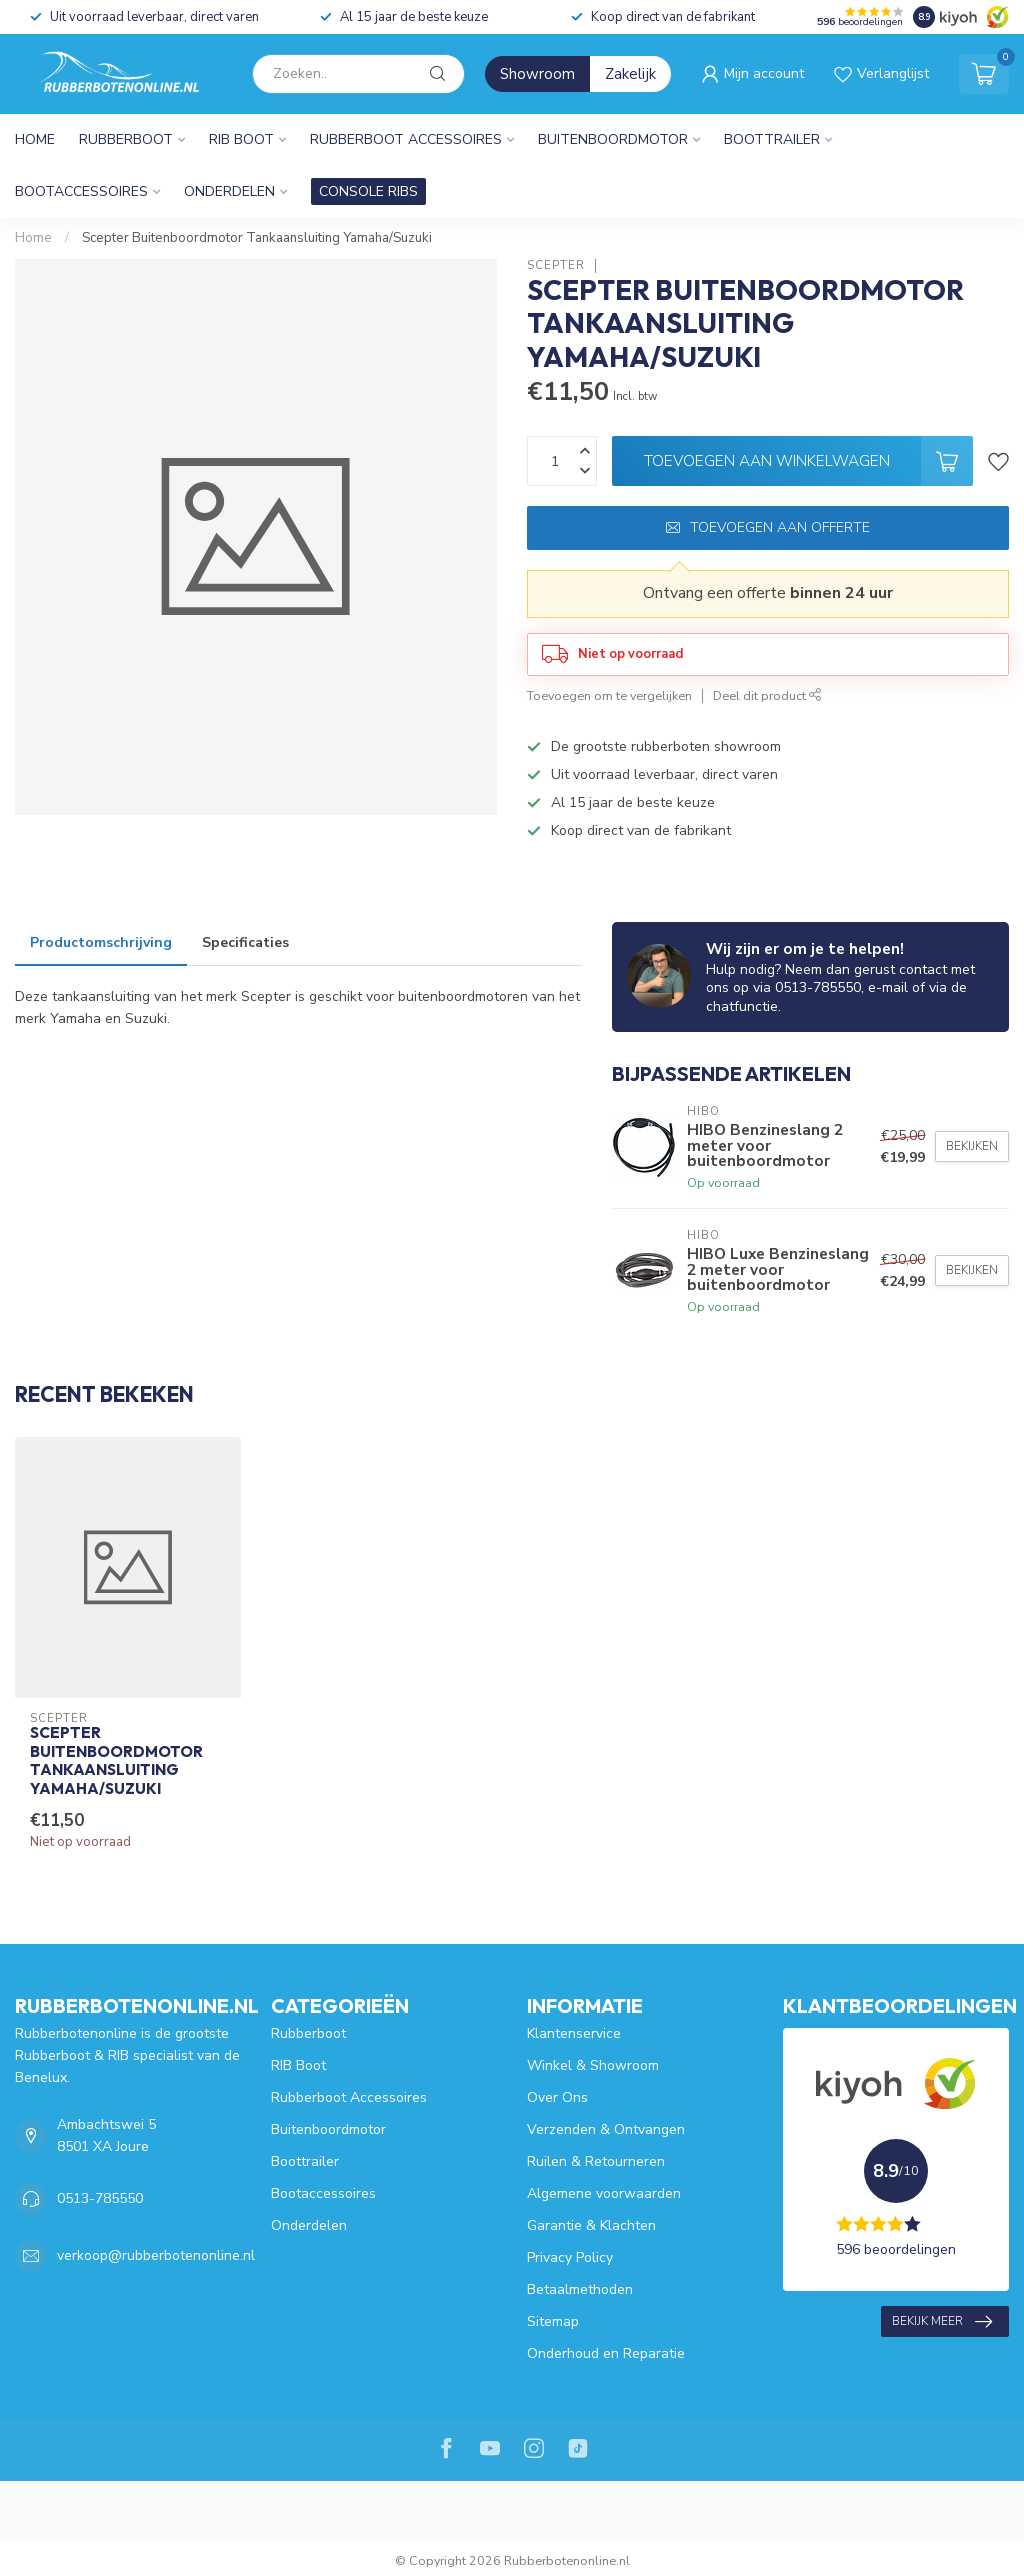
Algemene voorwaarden (604, 2193)
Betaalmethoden (580, 2289)
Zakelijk (630, 74)
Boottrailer (772, 139)
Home (35, 139)
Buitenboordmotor (613, 139)
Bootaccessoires (81, 191)
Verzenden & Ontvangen (606, 2129)
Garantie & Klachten (591, 2225)
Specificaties (245, 942)
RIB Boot (241, 139)
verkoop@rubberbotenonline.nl (156, 2255)
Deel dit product (767, 695)
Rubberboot (126, 139)
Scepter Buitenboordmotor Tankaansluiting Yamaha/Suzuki (257, 238)
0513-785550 (100, 2198)
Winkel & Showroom (593, 2065)
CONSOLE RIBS (368, 191)
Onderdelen (229, 191)
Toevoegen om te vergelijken (609, 695)
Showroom (537, 74)
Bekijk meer (942, 2322)
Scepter (556, 265)
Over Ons (557, 2097)
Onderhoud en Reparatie (606, 2353)
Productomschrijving (101, 942)
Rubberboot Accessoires (406, 139)
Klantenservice (574, 2033)
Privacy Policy (570, 2257)
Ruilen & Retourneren (596, 2161)
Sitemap (553, 2321)
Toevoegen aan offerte (768, 527)
